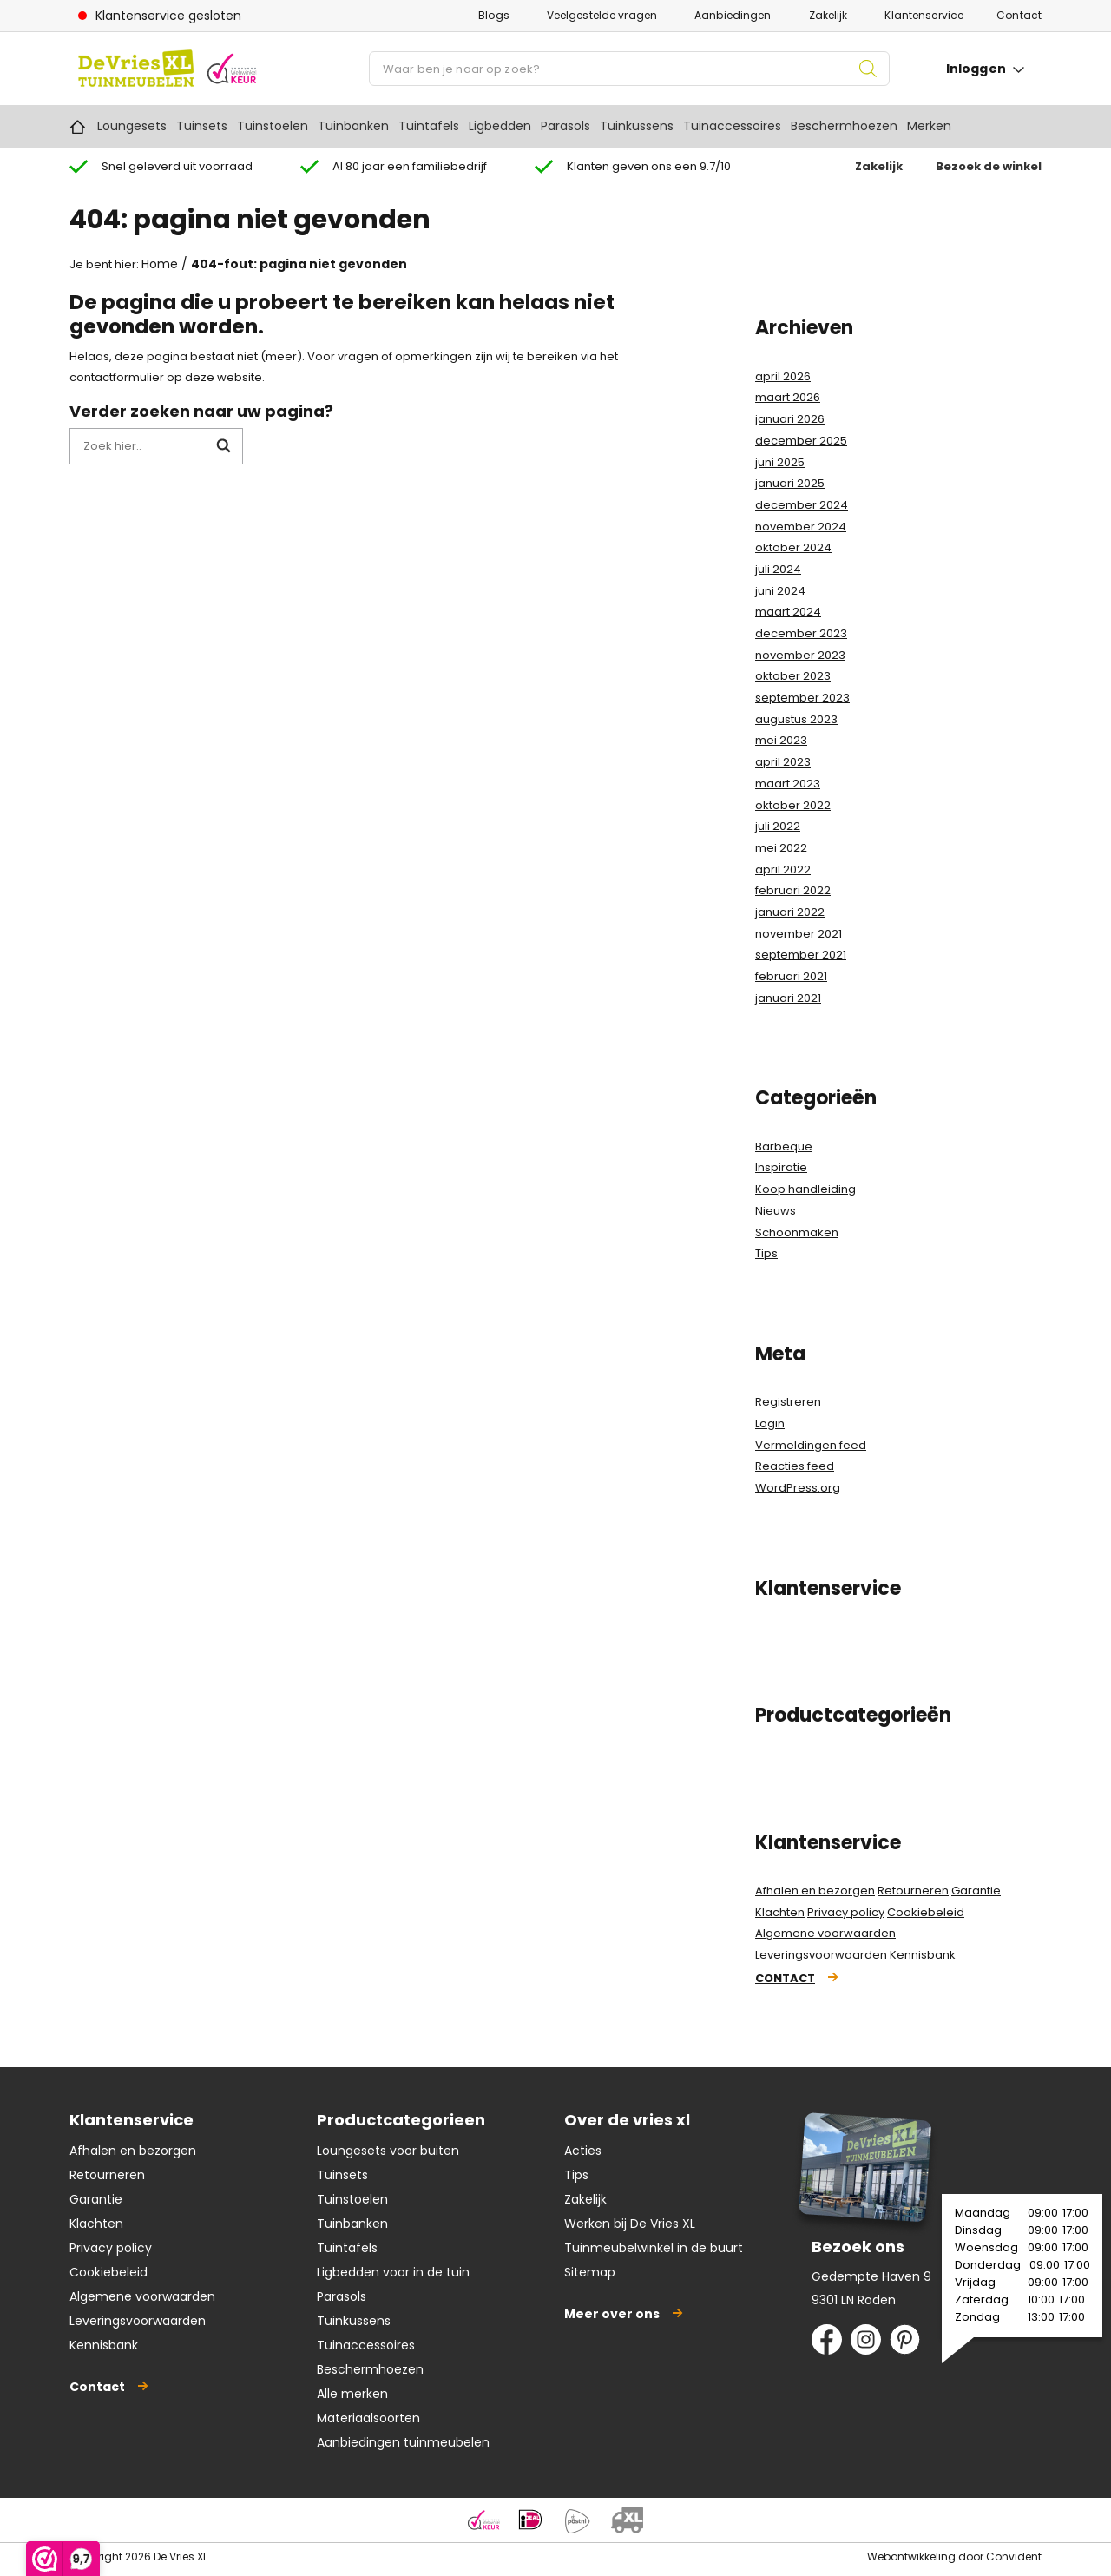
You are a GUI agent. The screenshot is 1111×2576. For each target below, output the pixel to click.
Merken (929, 126)
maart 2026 (787, 397)
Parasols (565, 126)
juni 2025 (780, 462)
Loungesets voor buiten (388, 2150)
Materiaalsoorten (368, 2418)
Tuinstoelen (272, 126)
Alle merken (352, 2393)
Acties (583, 2150)
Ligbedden (500, 126)
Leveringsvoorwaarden (821, 1955)
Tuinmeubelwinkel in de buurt (653, 2247)
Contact (1019, 15)
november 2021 (798, 934)
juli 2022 (777, 826)
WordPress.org (797, 1487)
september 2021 (800, 954)
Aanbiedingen (732, 15)
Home (78, 126)
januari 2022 (790, 912)
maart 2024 (788, 611)
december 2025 (801, 440)
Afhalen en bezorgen (815, 1890)
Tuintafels (428, 126)
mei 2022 (781, 848)
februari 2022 (793, 890)
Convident (1014, 2556)
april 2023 (783, 762)
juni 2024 (780, 591)
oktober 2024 (793, 547)
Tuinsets (201, 126)
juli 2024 (778, 569)
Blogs (493, 15)
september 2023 (802, 697)
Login (770, 1423)
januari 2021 (788, 998)
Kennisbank (923, 1955)
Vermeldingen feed (810, 1445)
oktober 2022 (793, 805)
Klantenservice (923, 15)
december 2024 (801, 505)
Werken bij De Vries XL (629, 2223)
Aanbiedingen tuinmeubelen (403, 2442)
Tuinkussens (637, 126)
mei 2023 (781, 740)
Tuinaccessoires (732, 126)
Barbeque (783, 1146)
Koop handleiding (805, 1189)
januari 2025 (790, 483)
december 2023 (801, 633)
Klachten (780, 1912)
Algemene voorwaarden (825, 1933)
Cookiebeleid (925, 1912)
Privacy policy (845, 1912)
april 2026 (783, 376)
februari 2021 (791, 976)
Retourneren (913, 1890)
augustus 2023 (796, 719)
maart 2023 (787, 783)
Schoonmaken (796, 1232)
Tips (766, 1253)
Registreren (788, 1401)
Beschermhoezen (844, 126)
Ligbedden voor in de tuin (393, 2272)
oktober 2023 (793, 676)
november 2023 (800, 655)
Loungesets (132, 126)
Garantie (976, 1890)
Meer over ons (612, 2313)
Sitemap (589, 2272)
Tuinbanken (353, 126)
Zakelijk (828, 15)
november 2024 (800, 526)
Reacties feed (794, 1466)
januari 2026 (790, 419)
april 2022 (783, 869)
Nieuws (775, 1210)
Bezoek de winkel (989, 166)
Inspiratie (781, 1167)
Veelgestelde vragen (602, 15)
